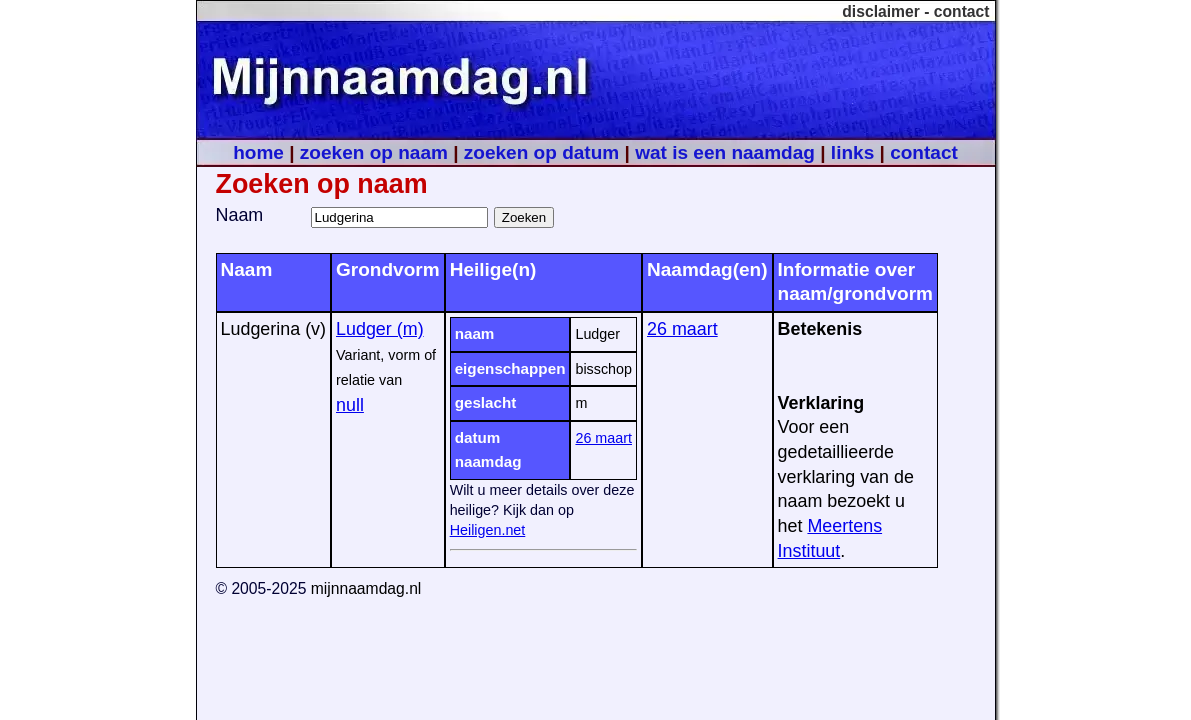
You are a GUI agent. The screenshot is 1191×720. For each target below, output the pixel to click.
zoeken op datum (541, 152)
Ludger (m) (380, 329)
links (852, 152)
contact (962, 11)
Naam (240, 215)
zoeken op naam (374, 152)
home (258, 152)
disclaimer (881, 11)
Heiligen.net (488, 530)
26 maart (603, 438)
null (350, 405)
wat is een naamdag (725, 152)
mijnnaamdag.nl (366, 588)
